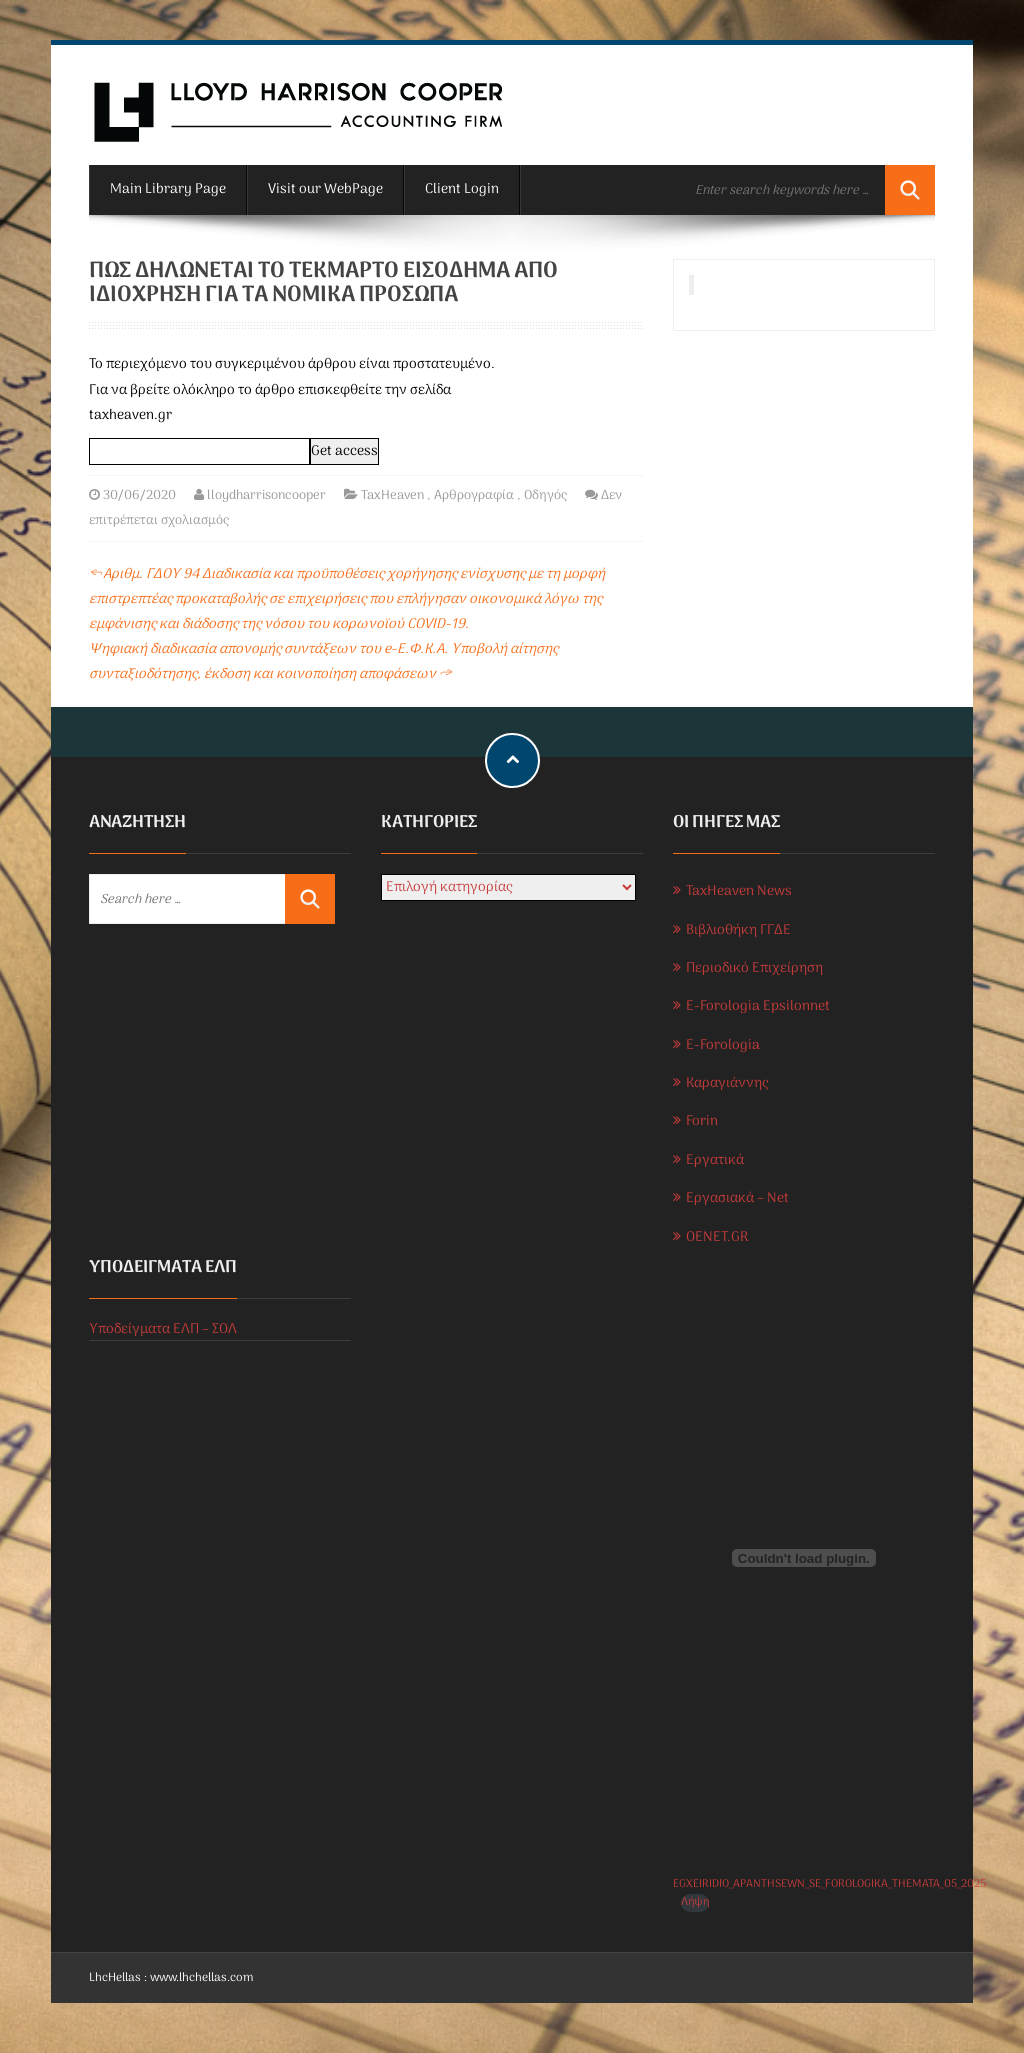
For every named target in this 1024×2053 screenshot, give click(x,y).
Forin (702, 1121)
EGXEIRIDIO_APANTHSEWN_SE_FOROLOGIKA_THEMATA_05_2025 (829, 1884)
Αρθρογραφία (474, 495)
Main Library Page (168, 189)
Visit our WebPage (325, 189)
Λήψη (695, 1902)
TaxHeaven (392, 495)
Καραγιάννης (727, 1083)
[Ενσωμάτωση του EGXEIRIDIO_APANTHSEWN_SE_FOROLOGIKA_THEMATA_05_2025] (804, 1558)
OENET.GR (717, 1237)
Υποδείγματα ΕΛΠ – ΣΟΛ (163, 1329)
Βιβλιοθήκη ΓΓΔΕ (738, 930)
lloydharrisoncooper (266, 495)
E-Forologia (723, 1045)
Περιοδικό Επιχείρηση (754, 968)
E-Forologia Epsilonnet (758, 1006)
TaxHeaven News (739, 891)
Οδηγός (545, 495)
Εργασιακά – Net (737, 1198)
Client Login (462, 189)
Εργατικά (715, 1160)
